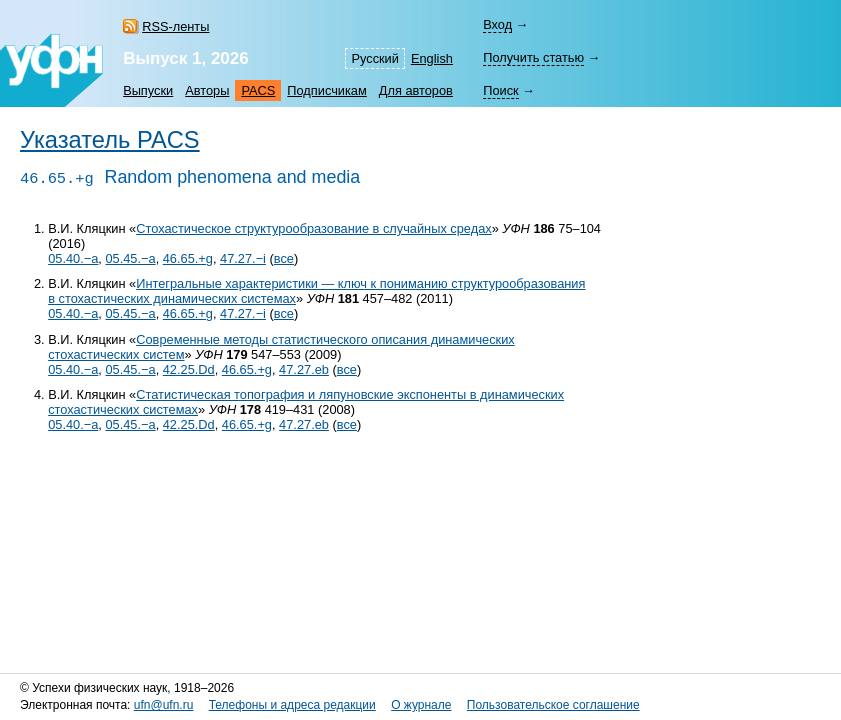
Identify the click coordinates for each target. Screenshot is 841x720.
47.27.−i (243, 258)
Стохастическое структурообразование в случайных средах (313, 228)
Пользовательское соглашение (553, 705)
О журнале (421, 705)
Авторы (207, 90)
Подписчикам (326, 90)
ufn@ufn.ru (164, 705)
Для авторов (416, 90)
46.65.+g (188, 258)
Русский (374, 58)
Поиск (500, 90)
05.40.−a (73, 258)
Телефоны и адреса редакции (292, 705)
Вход (497, 24)
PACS (258, 90)
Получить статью (533, 57)
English (432, 58)
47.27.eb (304, 369)
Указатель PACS (110, 140)
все (284, 258)
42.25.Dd (189, 369)
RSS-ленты (175, 26)
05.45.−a (130, 258)
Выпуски (148, 90)
